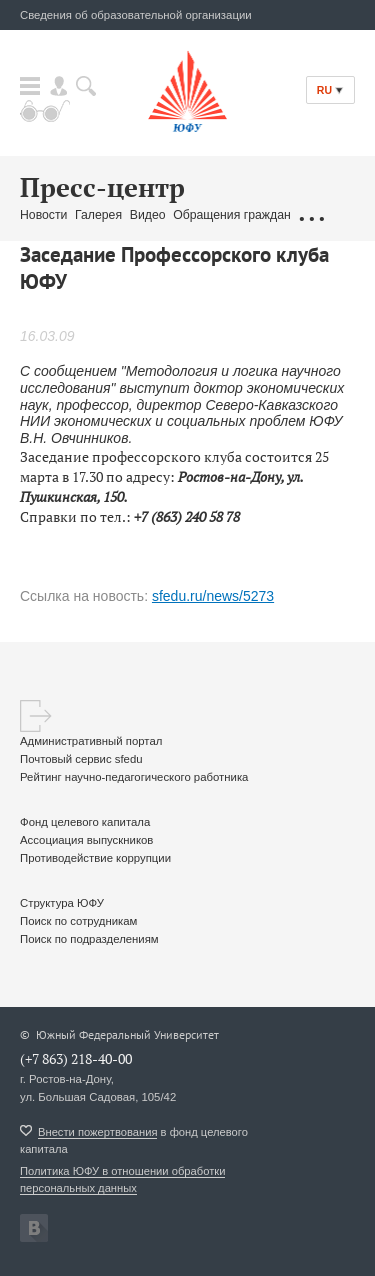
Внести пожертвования (97, 1132)
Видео (148, 215)
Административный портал (91, 741)
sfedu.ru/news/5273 (213, 596)
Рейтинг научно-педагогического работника (134, 777)
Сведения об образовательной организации (136, 15)
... (311, 216)
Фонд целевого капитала (85, 822)
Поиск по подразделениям (89, 939)
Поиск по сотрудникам (78, 921)
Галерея (98, 215)
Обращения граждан (232, 215)
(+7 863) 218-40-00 (76, 1058)
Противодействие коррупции (95, 858)
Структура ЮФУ (62, 903)
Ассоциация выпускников (86, 840)
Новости (43, 215)
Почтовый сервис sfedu (81, 759)
